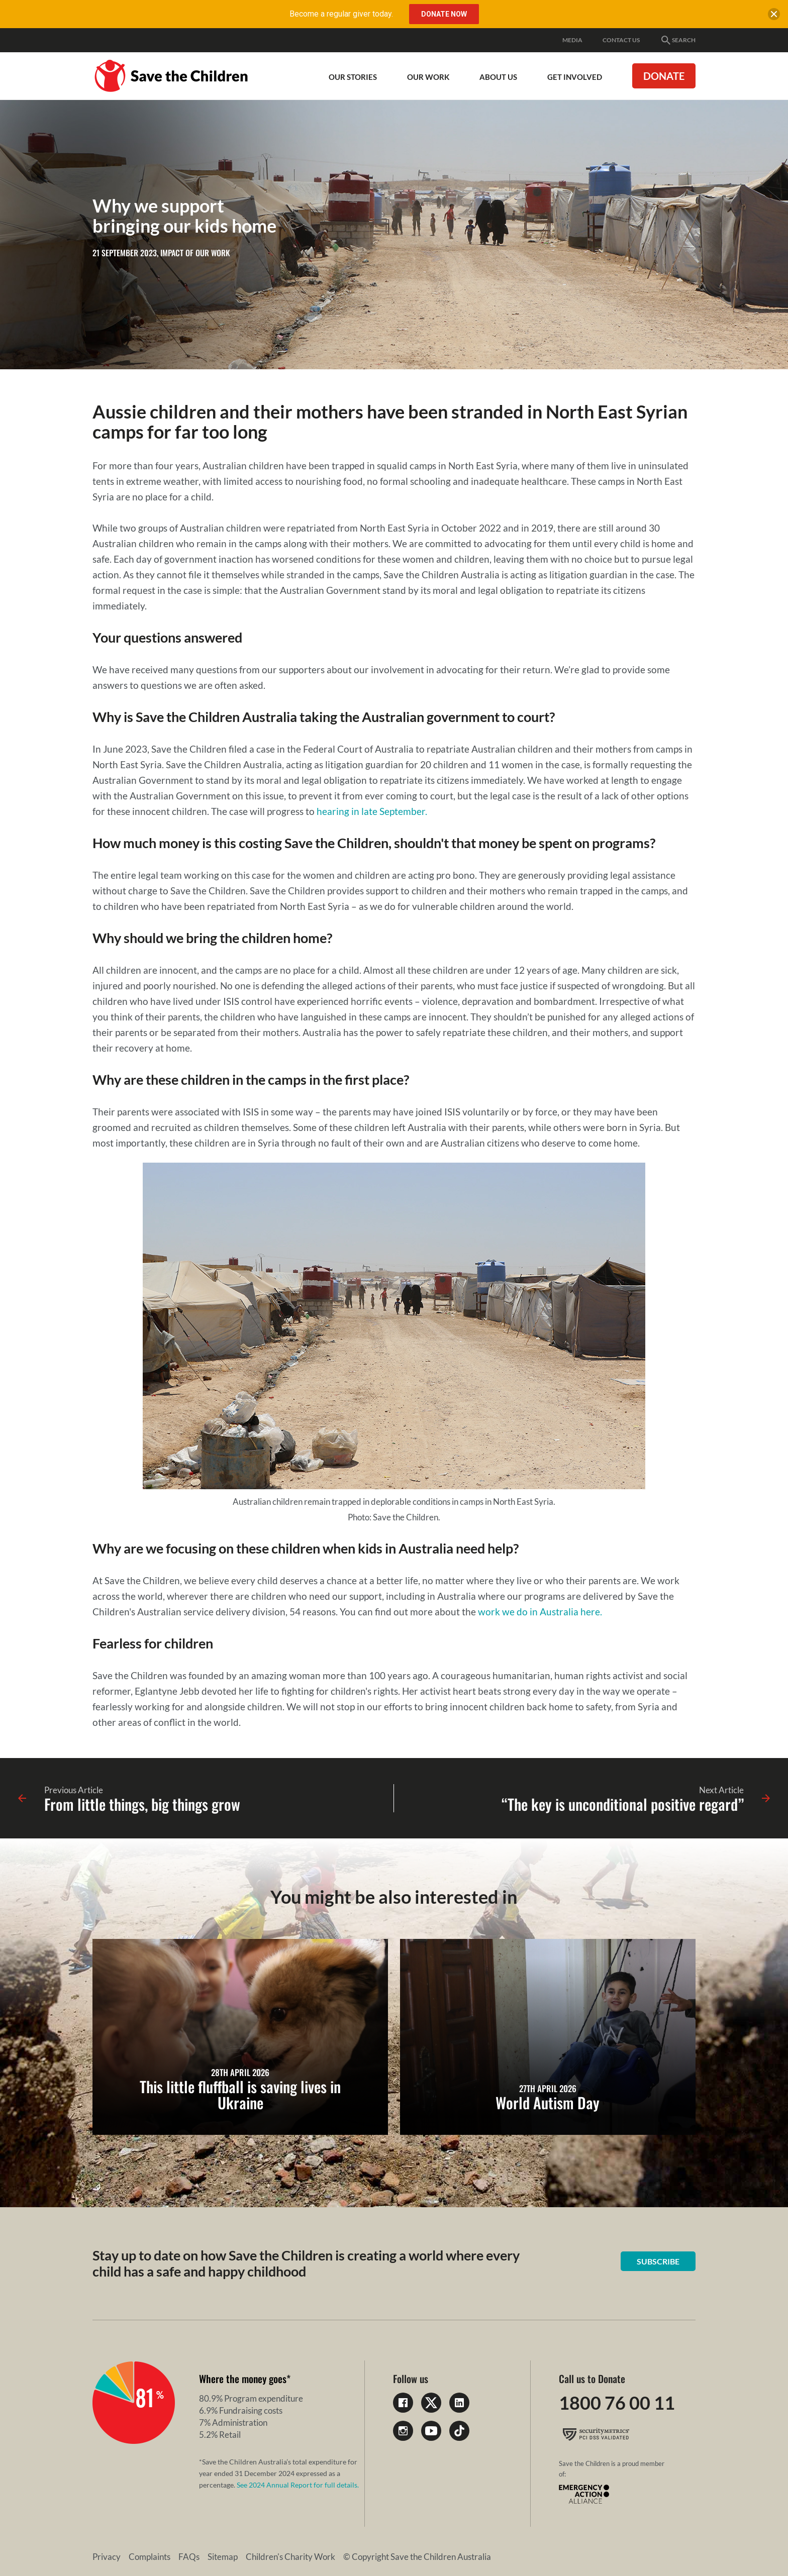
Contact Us (621, 40)
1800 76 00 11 (617, 2403)
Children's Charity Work (290, 2556)
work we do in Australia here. (540, 1611)
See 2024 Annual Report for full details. (298, 2485)
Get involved (574, 76)
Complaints (149, 2556)
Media (572, 40)
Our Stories (353, 76)
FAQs (189, 2556)
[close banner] (774, 16)
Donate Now (444, 14)
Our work (428, 76)
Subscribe (658, 2261)
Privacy (106, 2556)
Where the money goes (242, 2378)
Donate (663, 76)
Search (678, 40)
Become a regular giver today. (341, 14)
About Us (498, 76)
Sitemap (223, 2556)
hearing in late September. (372, 811)
